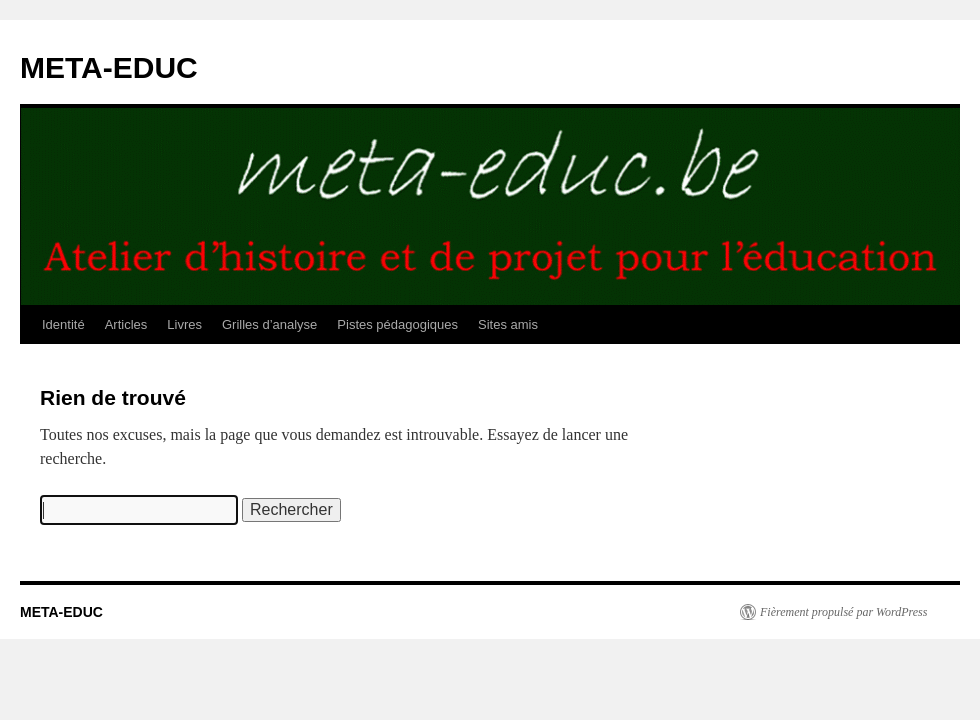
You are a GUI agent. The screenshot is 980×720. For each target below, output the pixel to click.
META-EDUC (109, 67)
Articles (126, 324)
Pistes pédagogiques (397, 324)
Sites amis (508, 324)
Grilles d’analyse (269, 324)
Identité (63, 324)
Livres (184, 324)
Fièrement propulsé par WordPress (843, 612)
